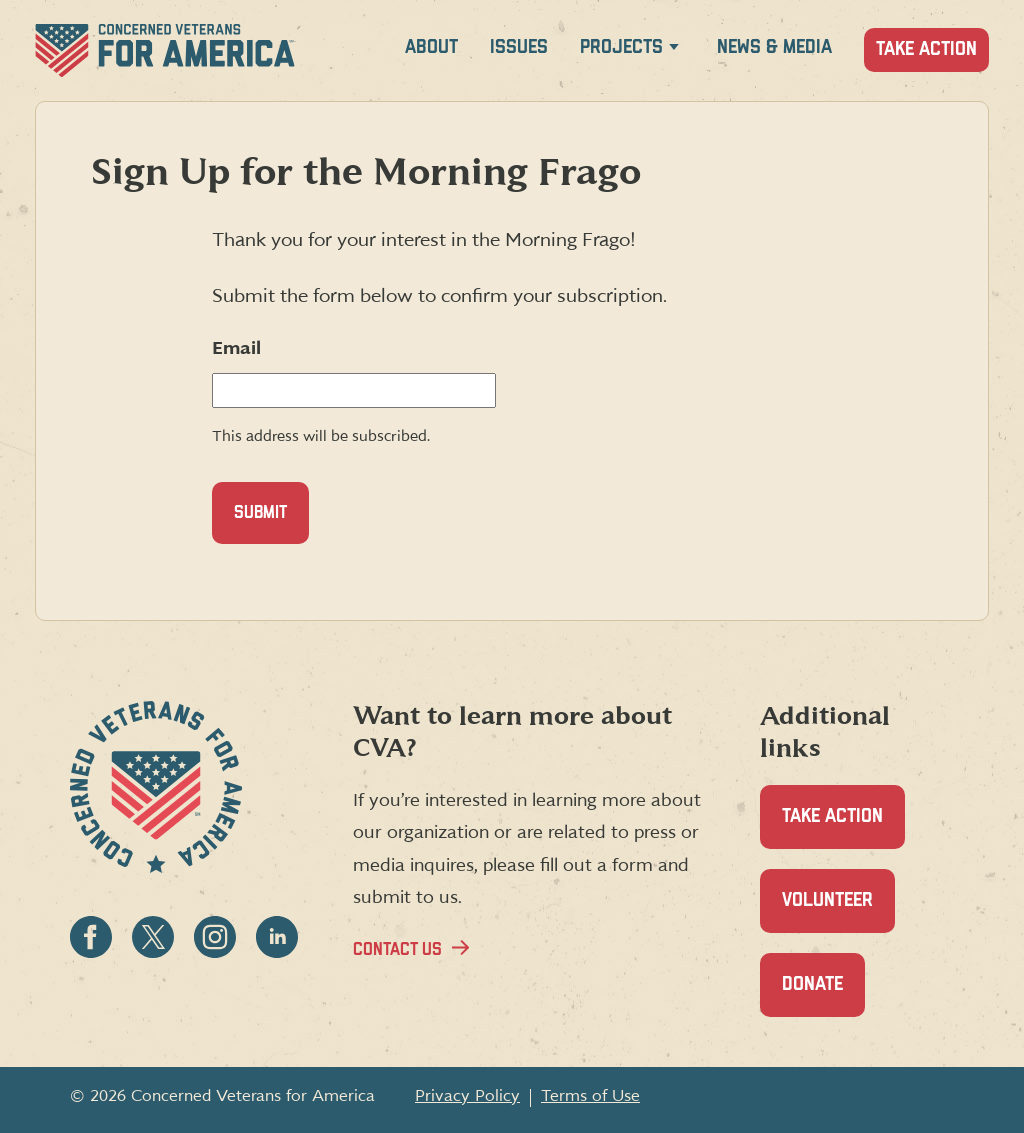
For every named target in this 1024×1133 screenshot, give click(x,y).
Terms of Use (590, 1096)
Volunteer (838, 911)
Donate (823, 995)
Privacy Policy (467, 1096)
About (431, 47)
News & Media (774, 47)
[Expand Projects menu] (674, 50)
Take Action (926, 49)
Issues (519, 47)
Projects (621, 47)
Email (236, 348)
